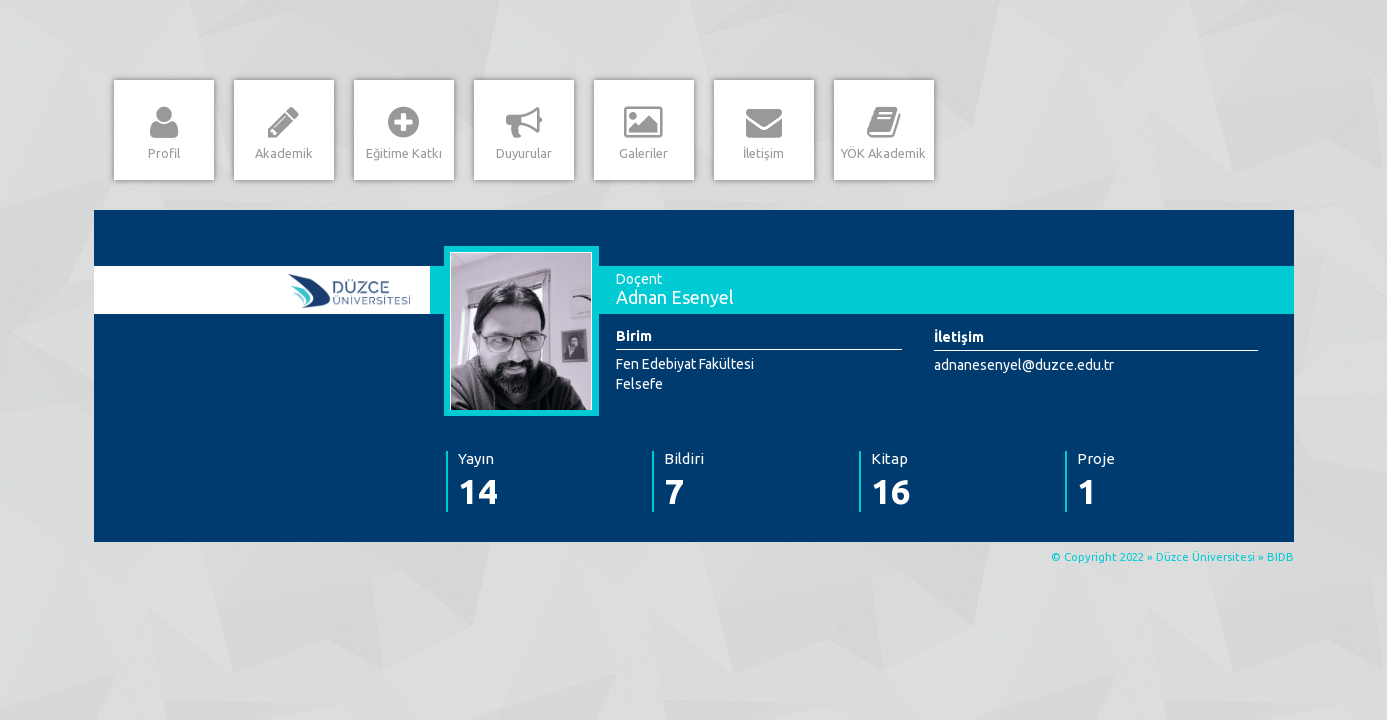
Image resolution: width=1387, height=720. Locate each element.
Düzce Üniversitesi (1205, 557)
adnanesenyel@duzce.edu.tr (1024, 365)
